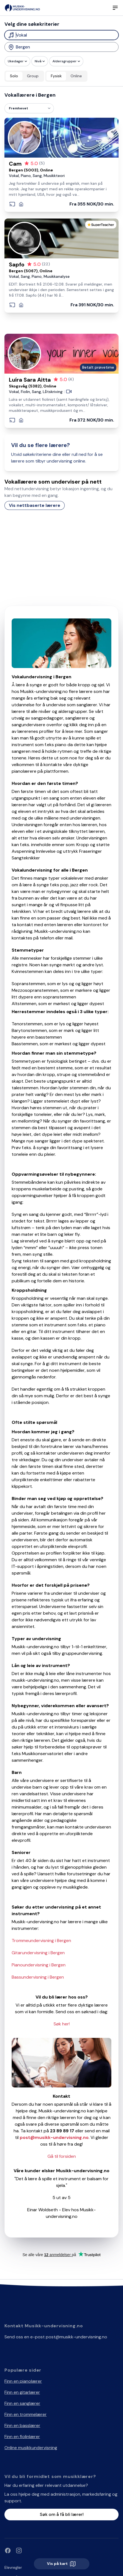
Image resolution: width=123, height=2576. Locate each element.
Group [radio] (33, 75)
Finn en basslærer (22, 2425)
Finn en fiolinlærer (22, 2436)
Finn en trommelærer (25, 2414)
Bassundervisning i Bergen (38, 1977)
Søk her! (62, 2024)
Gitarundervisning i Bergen (38, 1953)
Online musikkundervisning (30, 2448)
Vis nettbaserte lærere (34, 505)
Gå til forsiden (61, 2156)
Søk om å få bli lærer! (62, 2514)
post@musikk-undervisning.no (76, 2337)
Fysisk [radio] (56, 75)
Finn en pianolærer (23, 2381)
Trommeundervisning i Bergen (41, 1940)
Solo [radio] (14, 75)
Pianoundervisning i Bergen (39, 1965)
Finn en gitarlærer (22, 2392)
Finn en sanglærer (22, 2403)
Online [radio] (76, 75)
